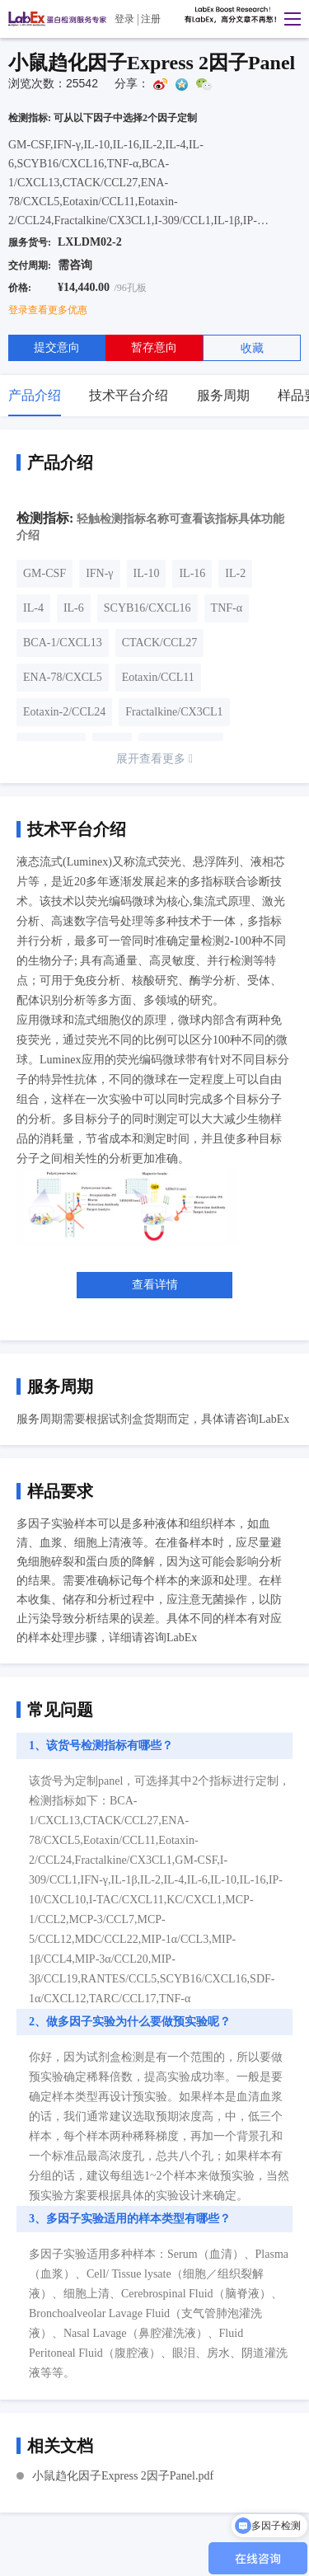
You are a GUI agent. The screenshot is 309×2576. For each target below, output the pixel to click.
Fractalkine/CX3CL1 (173, 712)
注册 (151, 19)
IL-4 (33, 608)
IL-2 (235, 573)
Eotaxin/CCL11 (158, 677)
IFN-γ (99, 573)
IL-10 (146, 573)
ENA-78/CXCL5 (62, 677)
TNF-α (226, 608)
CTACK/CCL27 (159, 642)
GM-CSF (44, 573)
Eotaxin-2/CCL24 (64, 712)
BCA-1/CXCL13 (62, 642)
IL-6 (73, 608)
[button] (288, 19)
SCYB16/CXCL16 (147, 608)
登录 (124, 19)
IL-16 (192, 573)
